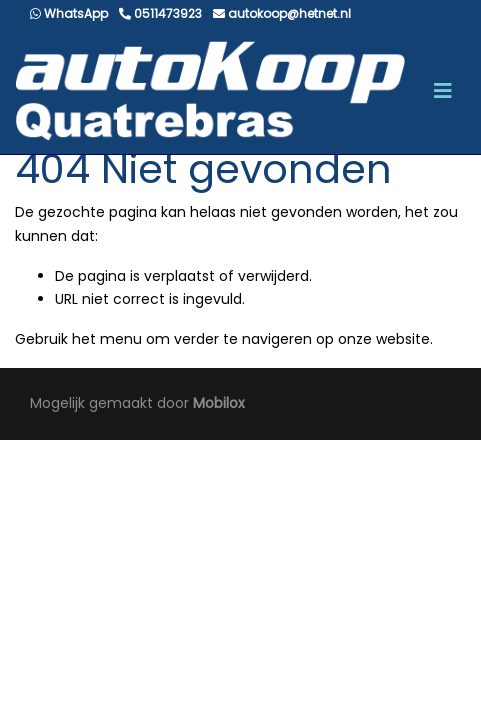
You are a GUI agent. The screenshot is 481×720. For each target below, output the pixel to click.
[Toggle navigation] (443, 91)
